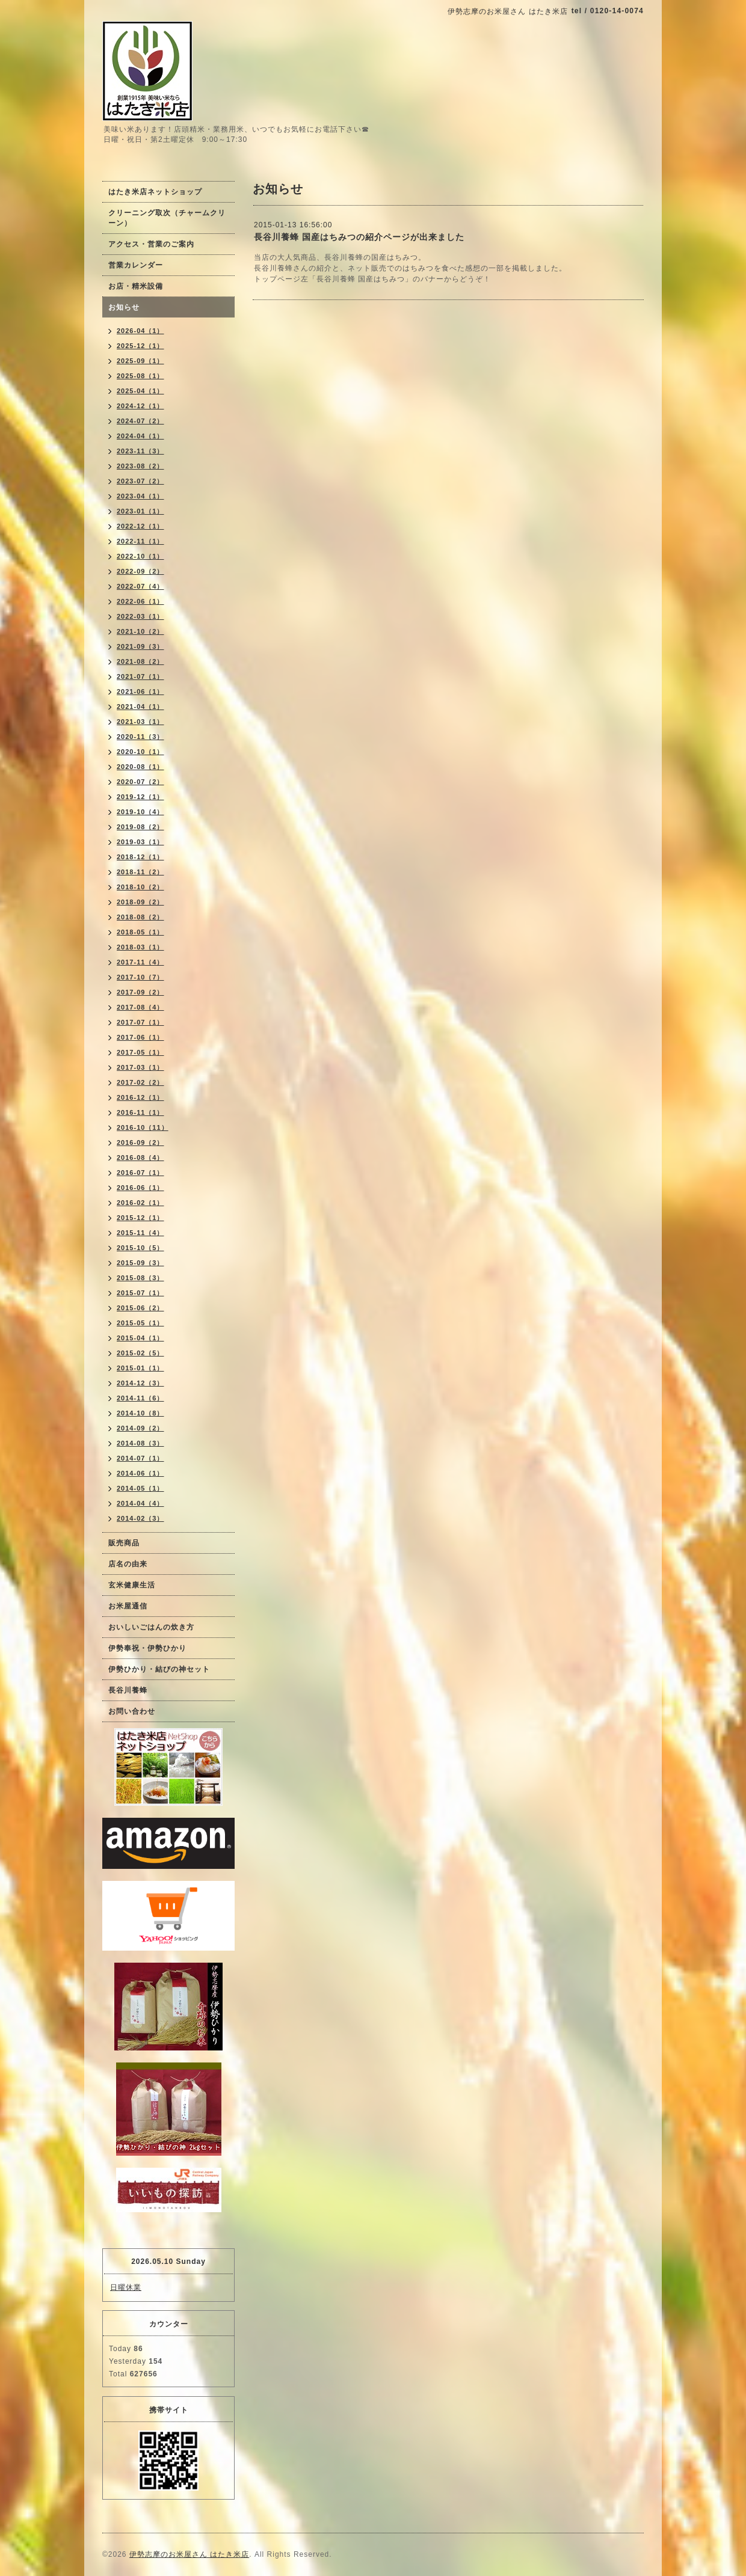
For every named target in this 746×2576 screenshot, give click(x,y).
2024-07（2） (140, 421)
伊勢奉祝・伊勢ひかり (147, 1648)
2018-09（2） (140, 902)
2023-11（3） (140, 451)
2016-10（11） (142, 1127)
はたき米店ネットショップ (155, 192)
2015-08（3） (140, 1277)
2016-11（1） (140, 1112)
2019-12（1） (140, 796)
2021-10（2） (140, 631)
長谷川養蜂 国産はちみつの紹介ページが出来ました (359, 237)
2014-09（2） (140, 1428)
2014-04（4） (140, 1503)
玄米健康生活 (131, 1585)
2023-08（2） (140, 466)
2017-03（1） (140, 1067)
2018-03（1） (140, 947)
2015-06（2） (140, 1307)
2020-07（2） (140, 781)
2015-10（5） (140, 1247)
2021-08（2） (140, 661)
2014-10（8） (140, 1413)
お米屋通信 (127, 1606)
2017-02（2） (140, 1082)
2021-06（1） (140, 691)
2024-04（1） (140, 436)
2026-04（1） (140, 330)
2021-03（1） (140, 721)
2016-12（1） (140, 1097)
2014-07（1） (140, 1458)
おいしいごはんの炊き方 (151, 1627)
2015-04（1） (140, 1338)
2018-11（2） (140, 872)
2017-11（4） (140, 962)
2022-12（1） (140, 526)
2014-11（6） (140, 1398)
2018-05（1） (140, 932)
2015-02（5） (140, 1353)
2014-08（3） (140, 1443)
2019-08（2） (140, 826)
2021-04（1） (140, 706)
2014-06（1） (140, 1473)
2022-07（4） (140, 586)
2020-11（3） (140, 736)
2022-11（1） (140, 541)
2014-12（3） (140, 1383)
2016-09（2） (140, 1142)
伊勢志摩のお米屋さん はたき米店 (189, 2554)
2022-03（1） (140, 616)
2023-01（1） (140, 511)
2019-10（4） (140, 811)
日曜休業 (125, 2287)
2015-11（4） (140, 1232)
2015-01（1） (140, 1368)
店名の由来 (127, 1564)
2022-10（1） (140, 556)
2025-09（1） (140, 360)
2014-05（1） (140, 1488)
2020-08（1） (140, 766)
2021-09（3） (140, 646)
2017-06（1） (140, 1037)
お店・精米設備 (135, 286)
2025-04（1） (140, 390)
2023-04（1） (140, 496)
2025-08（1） (140, 375)
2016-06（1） (140, 1187)
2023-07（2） (140, 481)
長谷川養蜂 (127, 1690)
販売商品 (124, 1543)
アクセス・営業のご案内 (151, 244)
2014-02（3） (140, 1518)
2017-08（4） (140, 1007)
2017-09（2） (140, 992)
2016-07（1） (140, 1172)
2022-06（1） (140, 601)
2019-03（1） (140, 841)
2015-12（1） (140, 1217)
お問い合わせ (131, 1711)
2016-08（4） (140, 1157)
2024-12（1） (140, 405)
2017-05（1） (140, 1052)
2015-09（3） (140, 1262)
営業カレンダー (135, 265)
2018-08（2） (140, 917)
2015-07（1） (140, 1292)
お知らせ (124, 307)
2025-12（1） (140, 345)
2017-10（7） (140, 977)
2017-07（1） (140, 1022)
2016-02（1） (140, 1202)
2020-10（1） (140, 751)
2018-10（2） (140, 887)
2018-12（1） (140, 856)
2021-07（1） (140, 676)
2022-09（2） (140, 571)
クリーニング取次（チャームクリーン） (167, 218)
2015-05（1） (140, 1322)
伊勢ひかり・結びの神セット (159, 1669)
